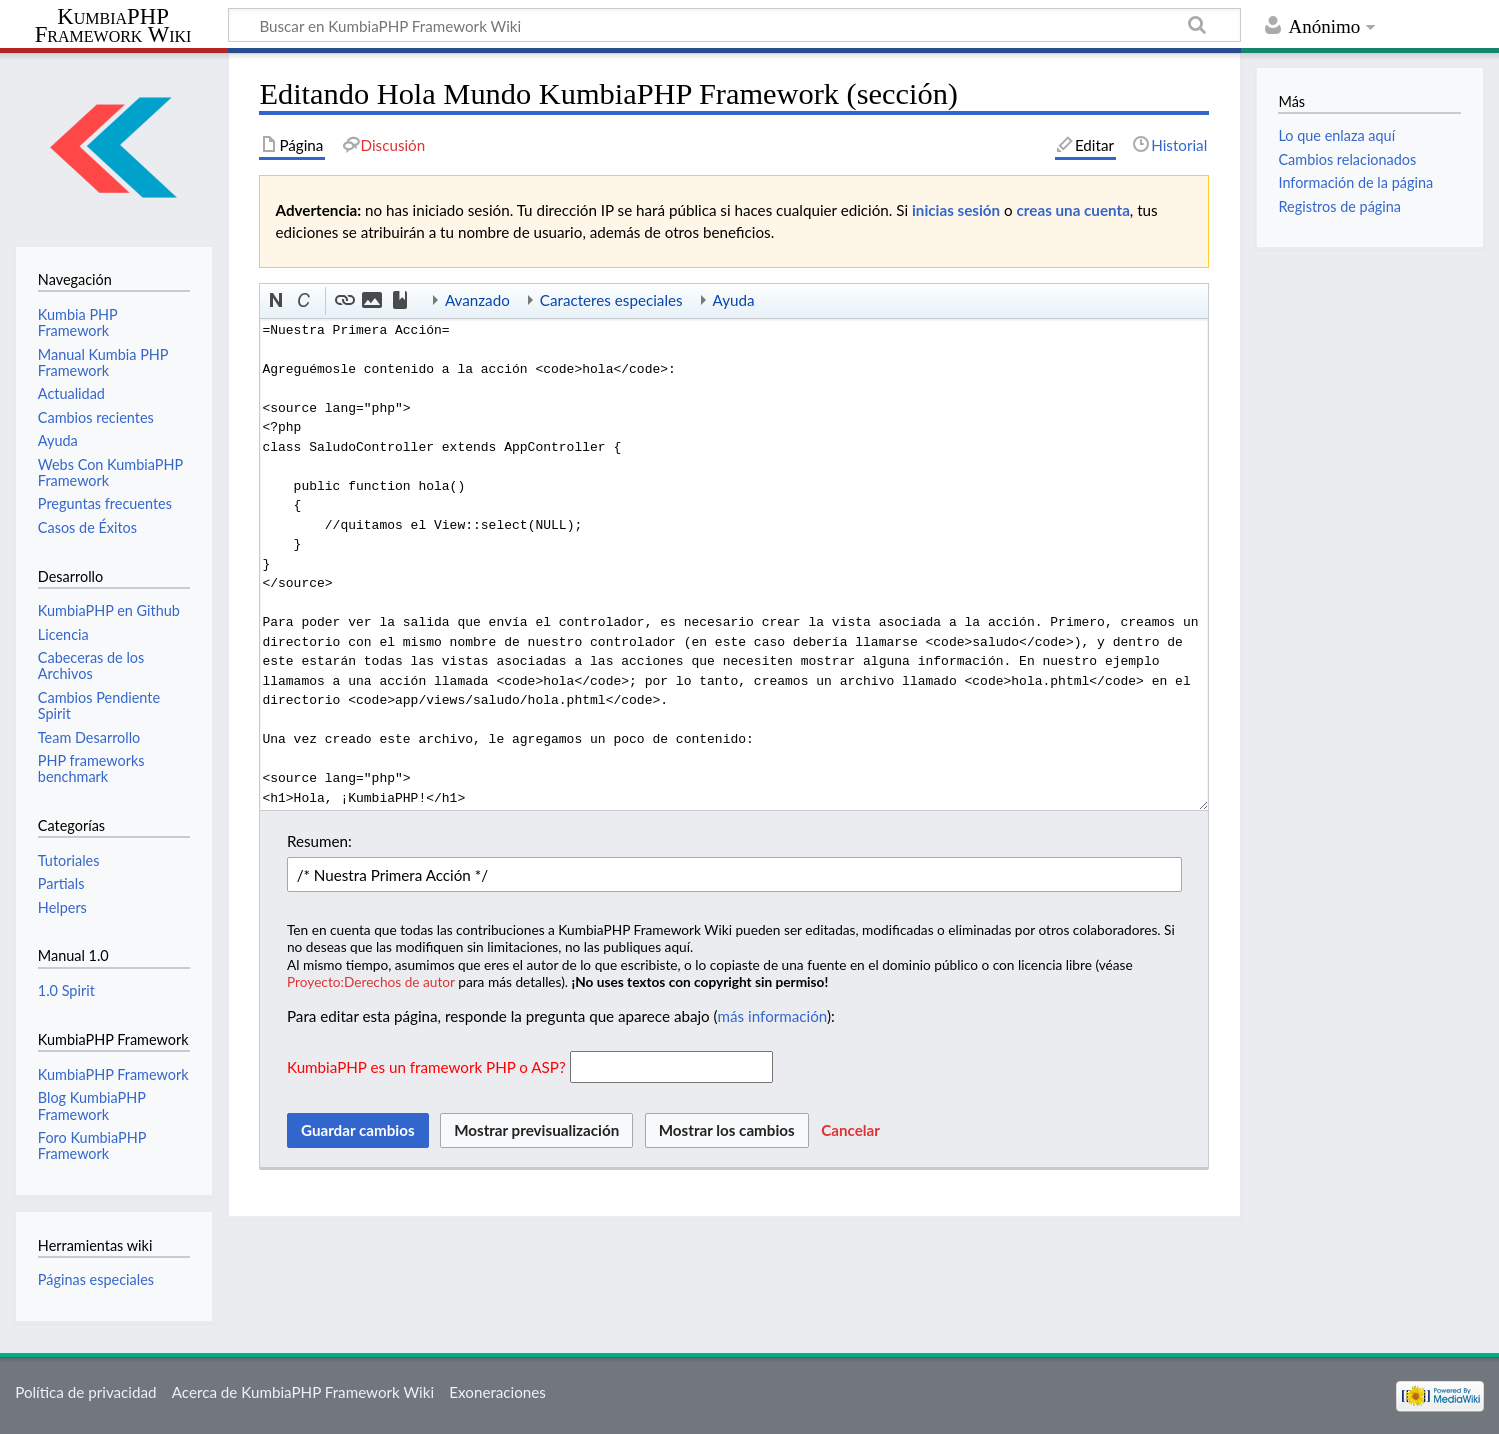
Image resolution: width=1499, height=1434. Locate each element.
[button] (277, 301)
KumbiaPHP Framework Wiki (113, 26)
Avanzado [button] (477, 300)
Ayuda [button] (734, 300)
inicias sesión (956, 210)
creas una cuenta (1073, 210)
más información (772, 1016)
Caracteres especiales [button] (611, 300)
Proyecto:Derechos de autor (371, 981)
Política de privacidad (85, 1392)
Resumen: (319, 841)
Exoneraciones (497, 1392)
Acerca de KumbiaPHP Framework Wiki (303, 1392)
